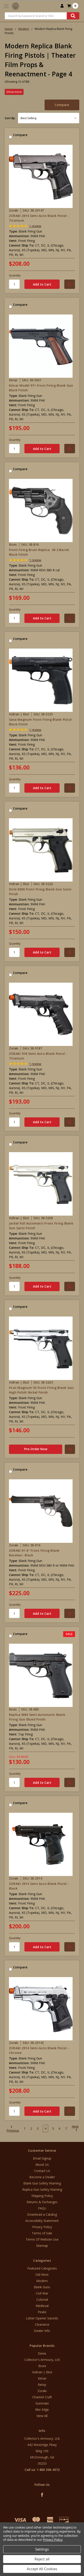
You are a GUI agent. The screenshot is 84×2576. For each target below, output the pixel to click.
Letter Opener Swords (42, 2318)
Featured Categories (42, 2268)
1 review (35, 226)
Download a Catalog (42, 2214)
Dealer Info (42, 2331)
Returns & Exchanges (42, 2202)
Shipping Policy (42, 2196)
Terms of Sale (42, 2233)
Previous (12, 2128)
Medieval (42, 2306)
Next (75, 2128)
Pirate (42, 2312)
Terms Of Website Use (42, 2239)
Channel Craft (42, 2397)
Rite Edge (42, 2409)
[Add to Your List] (69, 284)
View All (42, 2416)
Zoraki (42, 2391)
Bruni (42, 2366)
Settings (42, 2549)
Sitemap (42, 2245)
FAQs (42, 2208)
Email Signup (42, 2158)
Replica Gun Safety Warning (42, 2189)
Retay (42, 2384)
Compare (62, 105)
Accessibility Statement (42, 2221)
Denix (42, 2353)
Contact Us (42, 2171)
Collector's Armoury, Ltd (42, 2360)
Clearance (42, 2324)
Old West (42, 2274)
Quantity (15, 275)
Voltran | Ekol (42, 2372)
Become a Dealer (42, 2177)
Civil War (42, 2293)
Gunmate (42, 2403)
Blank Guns (42, 2287)
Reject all (42, 2559)
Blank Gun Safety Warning (42, 2183)
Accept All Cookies (42, 2568)
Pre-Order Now (35, 1449)
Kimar (42, 2378)
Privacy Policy (42, 2227)
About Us (42, 2164)
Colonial (42, 2299)
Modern (42, 2281)
